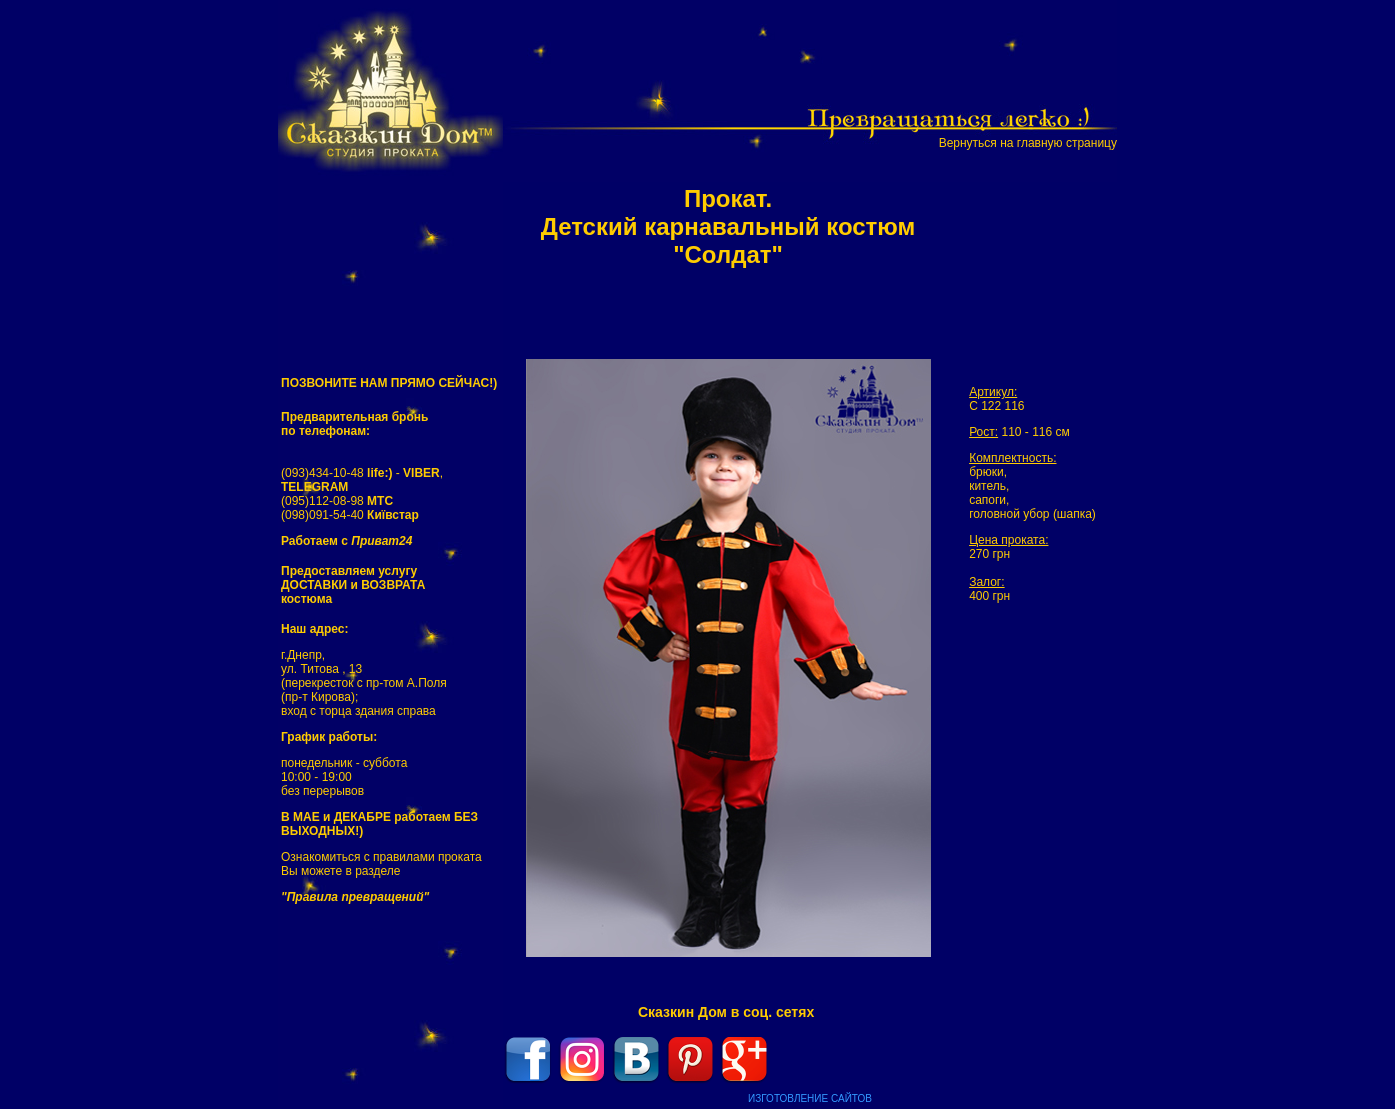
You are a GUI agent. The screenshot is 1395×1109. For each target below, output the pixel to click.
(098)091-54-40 (350, 515)
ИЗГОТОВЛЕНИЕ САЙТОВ (810, 1098)
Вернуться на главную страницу (1028, 143)
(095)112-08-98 (337, 501)
